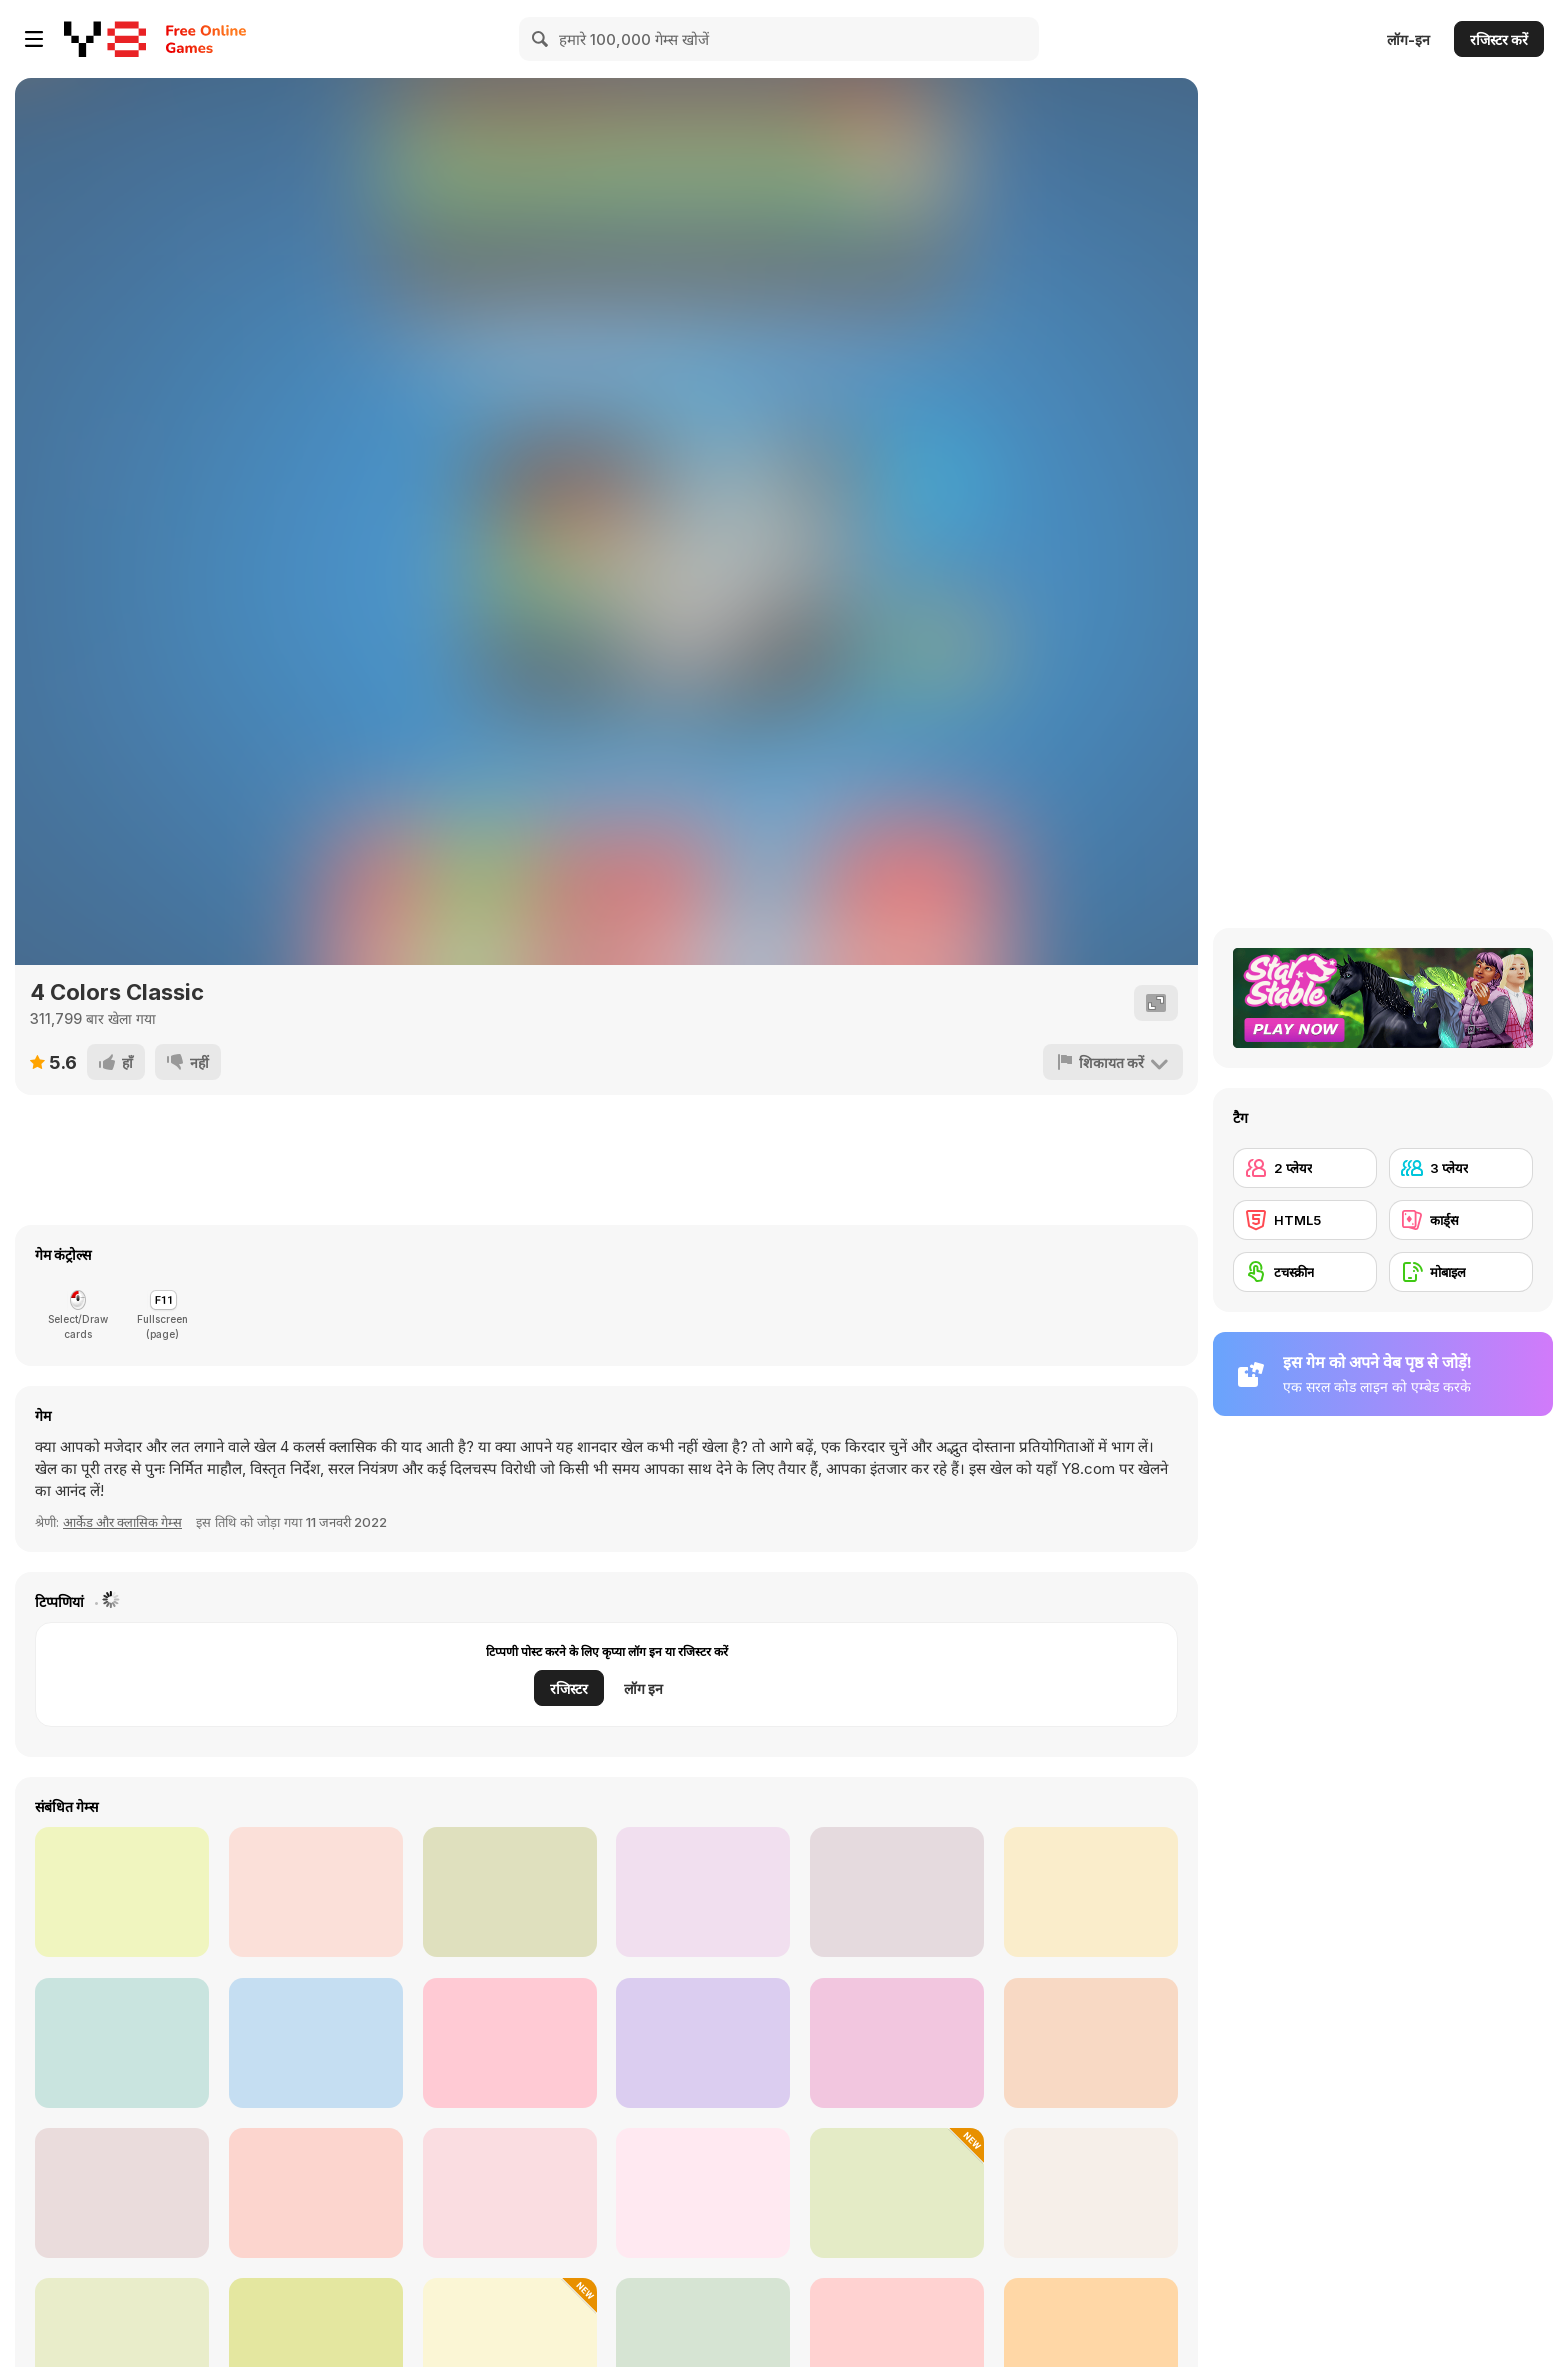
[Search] (541, 39)
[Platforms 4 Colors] (122, 2043)
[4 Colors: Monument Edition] (897, 2043)
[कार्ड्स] (1461, 1220)
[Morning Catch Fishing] (122, 1892)
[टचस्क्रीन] (1305, 1272)
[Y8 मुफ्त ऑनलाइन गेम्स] (105, 39)
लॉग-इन (1408, 39)
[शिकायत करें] (1113, 1062)
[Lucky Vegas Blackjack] (316, 2193)
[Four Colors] (316, 1892)
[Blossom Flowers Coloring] (316, 2043)
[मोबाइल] (1461, 1272)
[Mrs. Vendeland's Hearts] (510, 2193)
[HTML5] (1305, 1220)
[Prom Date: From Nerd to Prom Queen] (1091, 2043)
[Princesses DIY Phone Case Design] (510, 2043)
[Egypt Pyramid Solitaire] (1091, 2193)
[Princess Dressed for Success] (897, 1892)
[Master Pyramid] (122, 2193)
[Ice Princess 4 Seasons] (703, 1892)
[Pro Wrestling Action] (510, 1892)
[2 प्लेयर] (1305, 1168)
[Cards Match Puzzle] (897, 2193)
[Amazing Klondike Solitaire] (703, 2193)
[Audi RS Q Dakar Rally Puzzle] (703, 2043)
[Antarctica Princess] (1091, 1892)
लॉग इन (643, 1688)
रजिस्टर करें (1499, 39)
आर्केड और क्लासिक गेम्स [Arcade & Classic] (122, 1522)
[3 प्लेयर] (1461, 1168)
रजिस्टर (569, 1688)
